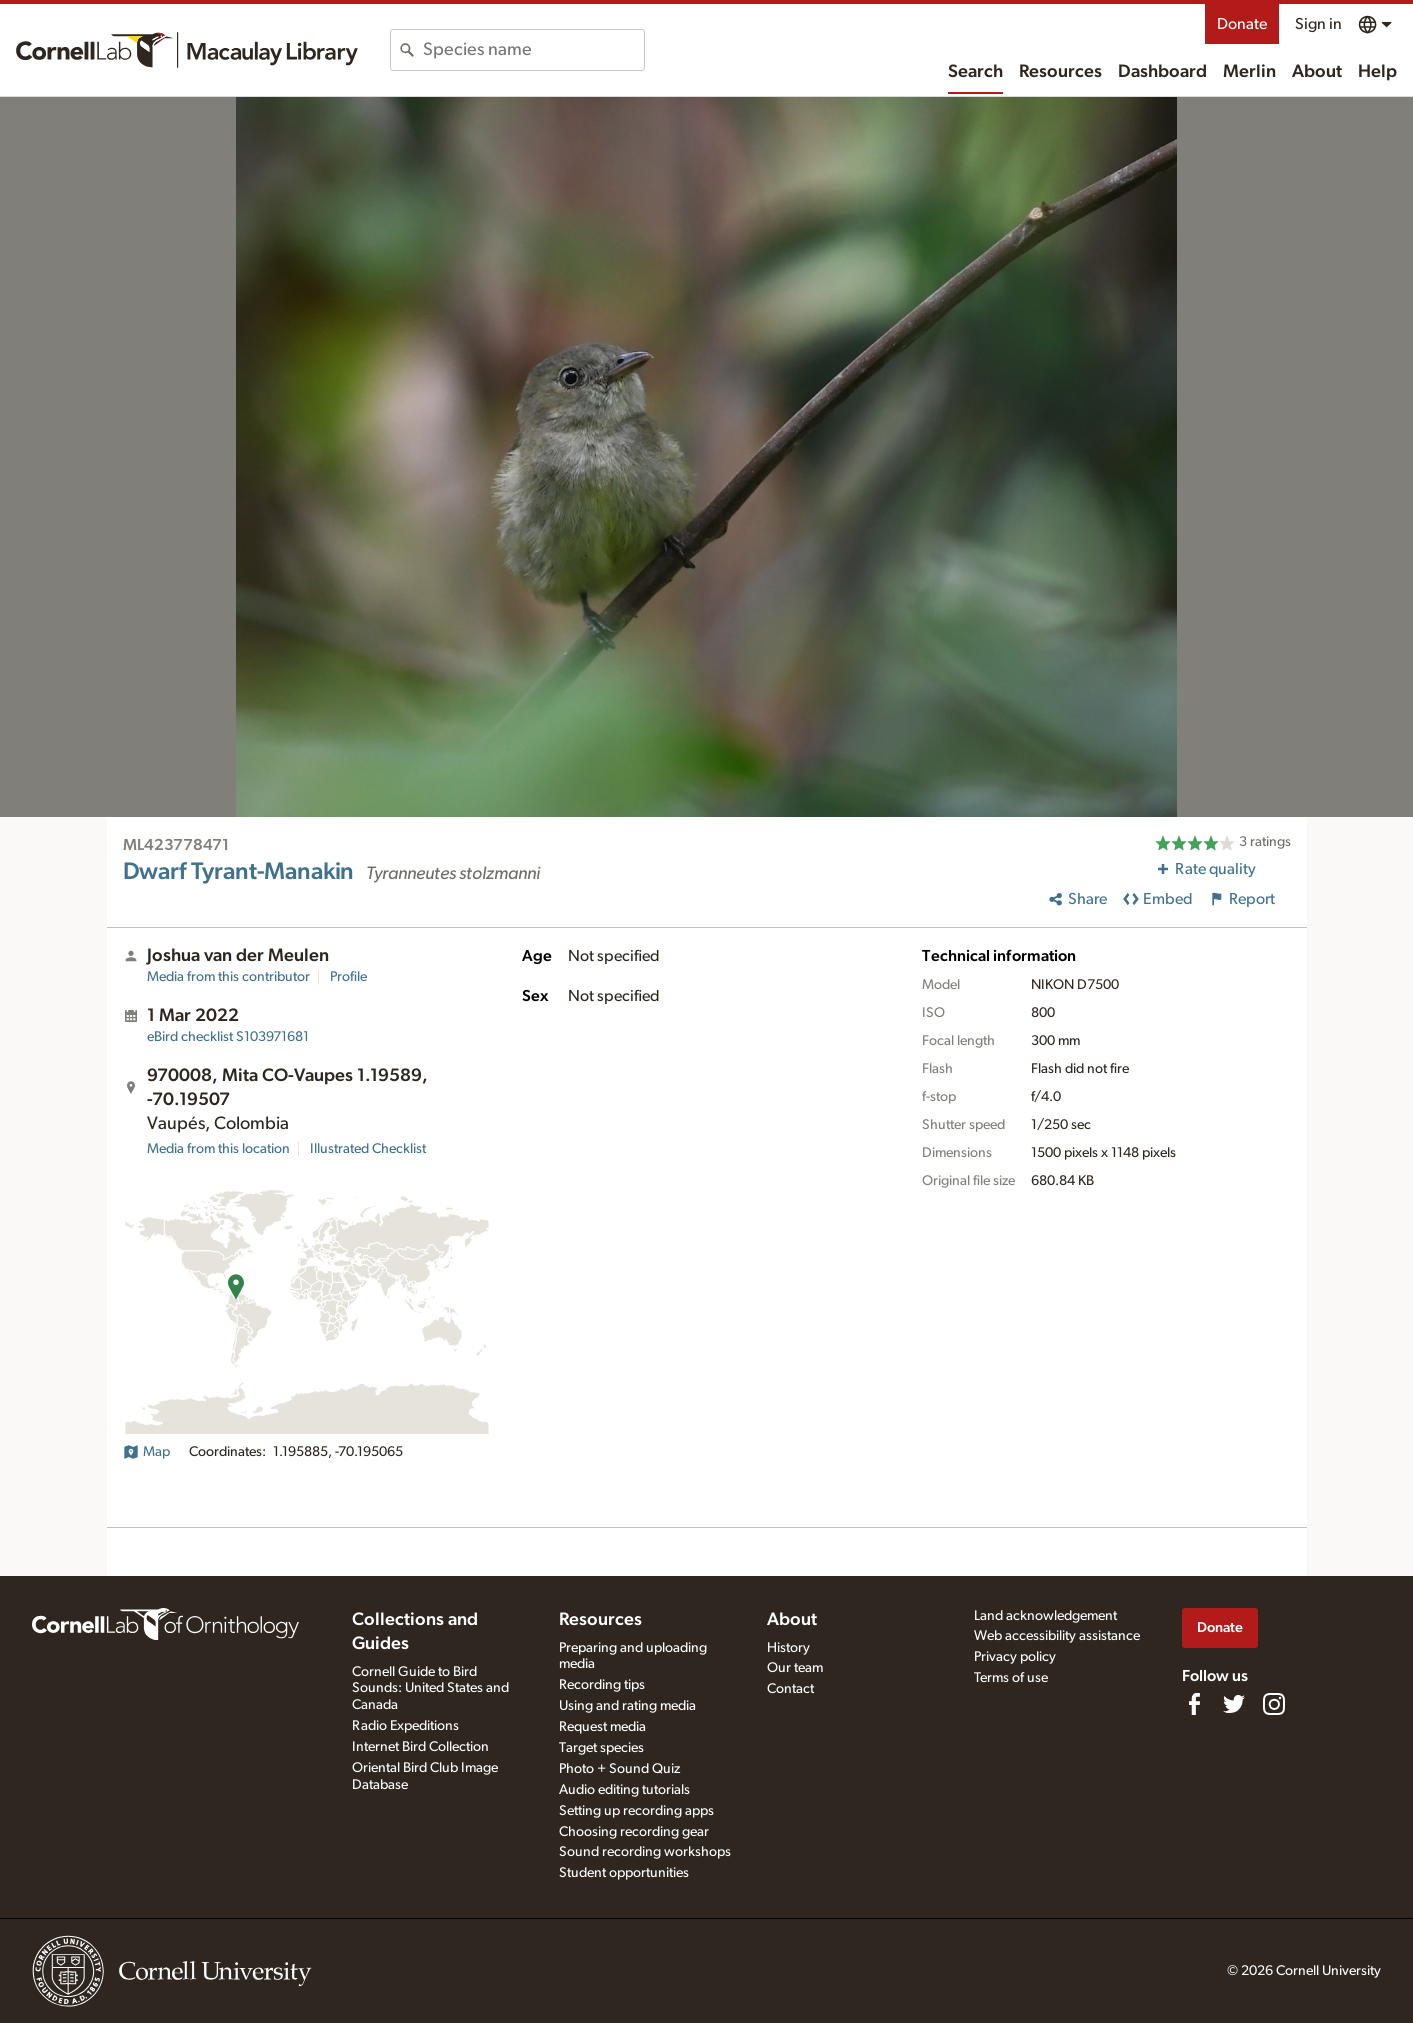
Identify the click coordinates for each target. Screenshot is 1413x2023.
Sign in (1318, 24)
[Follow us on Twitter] (1234, 1704)
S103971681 (228, 1037)
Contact (790, 1689)
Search (975, 72)
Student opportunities (624, 1873)
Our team (795, 1668)
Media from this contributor (228, 977)
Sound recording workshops (645, 1852)
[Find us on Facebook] (1194, 1704)
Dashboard (1162, 72)
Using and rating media (627, 1706)
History (788, 1648)
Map (146, 1452)
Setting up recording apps (636, 1811)
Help (1377, 72)
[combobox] (533, 50)
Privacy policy (1015, 1657)
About (1317, 72)
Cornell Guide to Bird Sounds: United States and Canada (430, 1689)
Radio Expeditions (405, 1726)
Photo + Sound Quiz (619, 1769)
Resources (1060, 72)
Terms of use (1011, 1678)
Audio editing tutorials (624, 1790)
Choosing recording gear (634, 1832)
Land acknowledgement (1045, 1616)
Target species (601, 1748)
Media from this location (218, 1149)
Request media (602, 1727)
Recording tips (602, 1685)
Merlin (1249, 72)
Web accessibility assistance (1057, 1636)
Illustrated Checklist (368, 1149)
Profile (348, 977)
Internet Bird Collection (420, 1747)
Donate (1242, 24)
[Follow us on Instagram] (1274, 1704)
